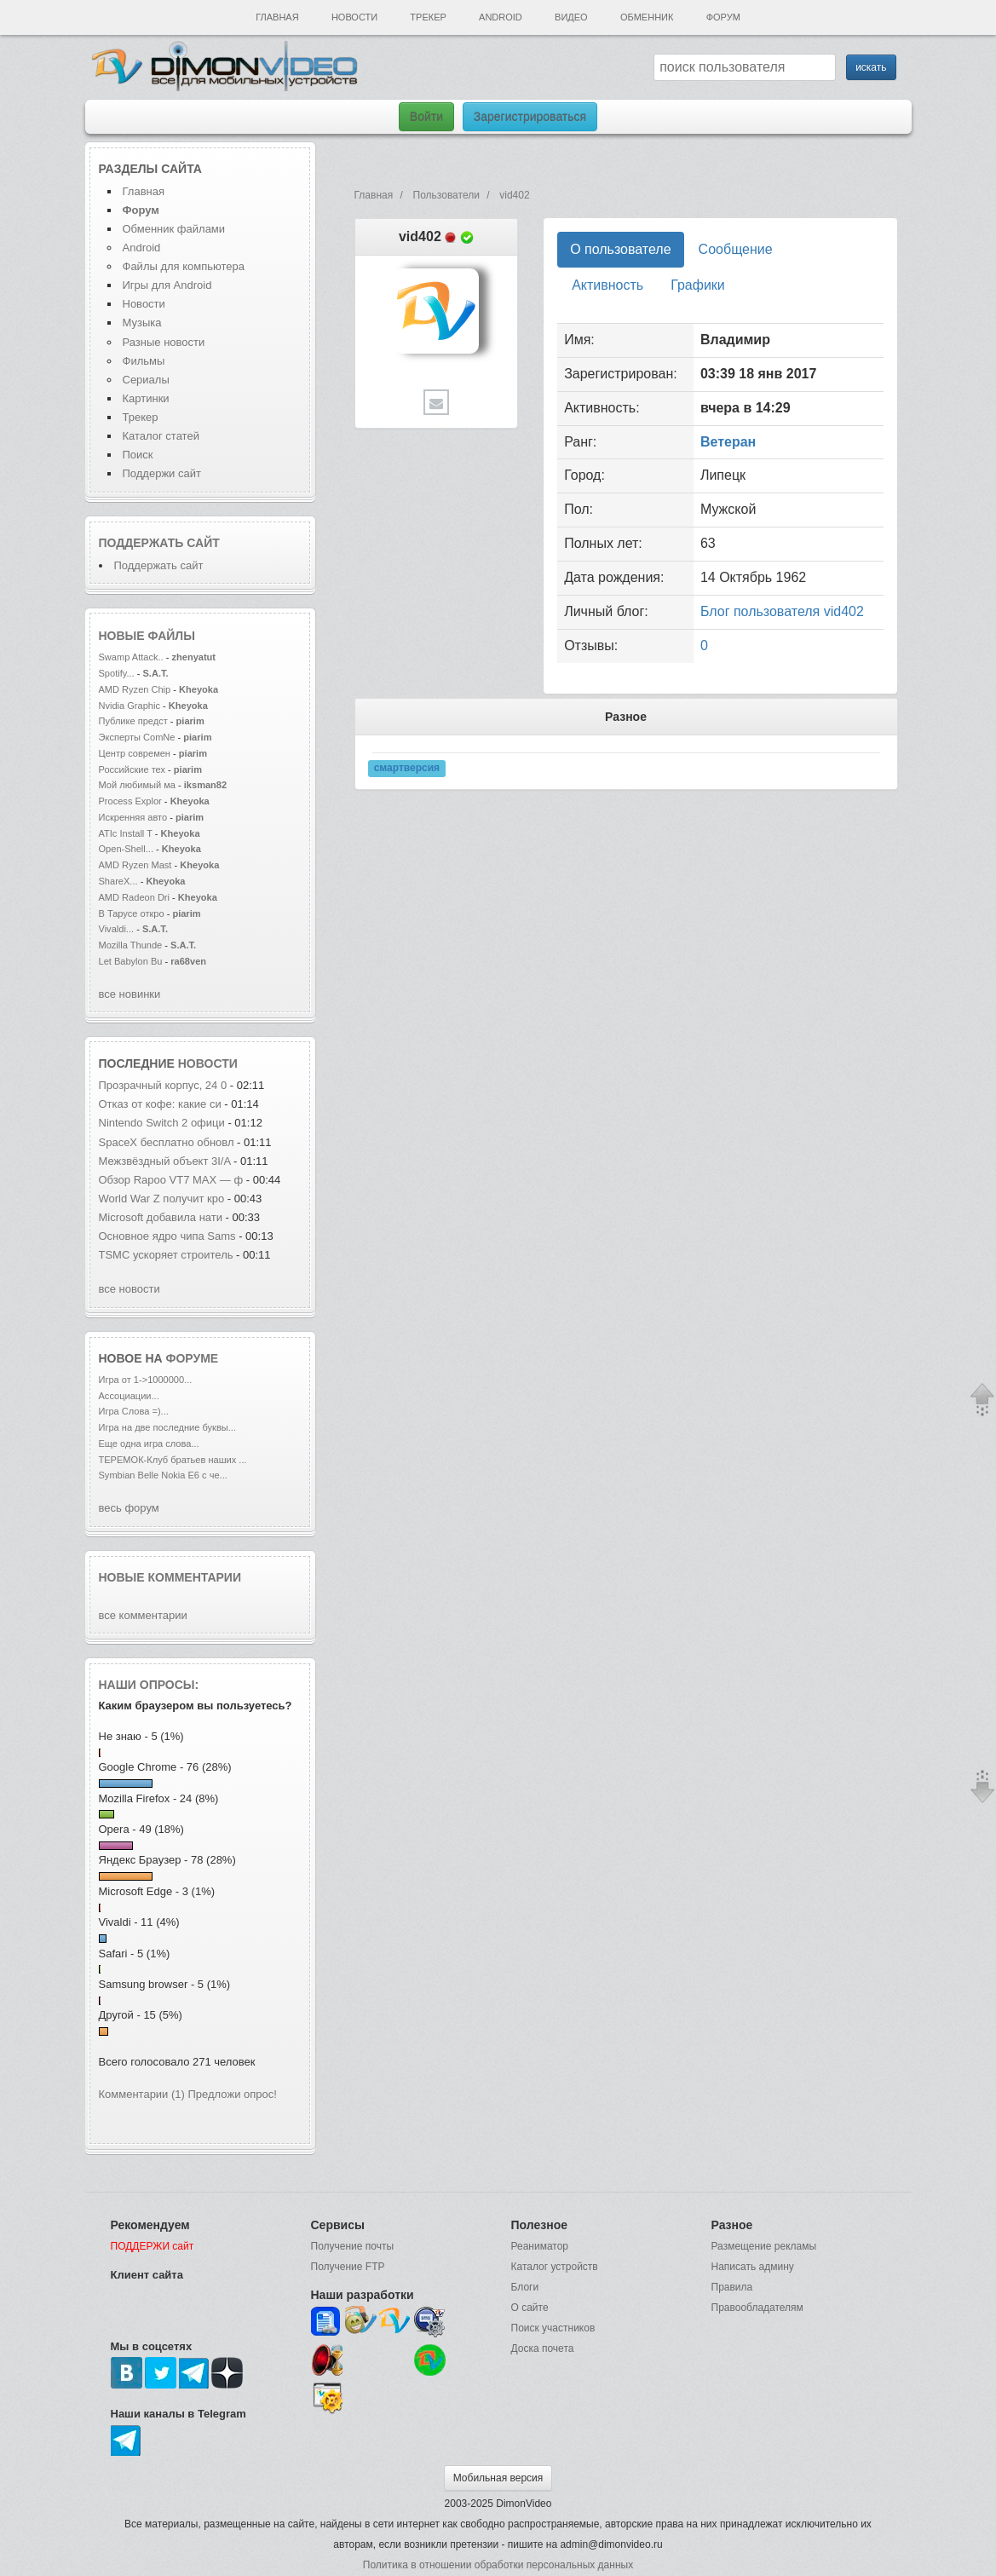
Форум (723, 17)
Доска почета (542, 2348)
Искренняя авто (133, 817)
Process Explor (130, 801)
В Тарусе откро (131, 913)
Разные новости (164, 342)
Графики (698, 285)
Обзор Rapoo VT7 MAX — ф (171, 1179)
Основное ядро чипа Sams (167, 1236)
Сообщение (736, 249)
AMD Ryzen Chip (135, 689)
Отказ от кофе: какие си (160, 1104)
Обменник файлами (174, 228)
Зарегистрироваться (530, 117)
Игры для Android (167, 285)
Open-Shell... (126, 849)
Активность (607, 285)
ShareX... (118, 881)
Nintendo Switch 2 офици (162, 1122)
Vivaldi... (117, 929)
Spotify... (117, 673)
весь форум (129, 1507)
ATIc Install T (126, 833)
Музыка (142, 322)
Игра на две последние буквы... (167, 1427)
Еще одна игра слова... (149, 1443)
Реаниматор (540, 2246)
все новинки (130, 994)
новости (208, 1063)
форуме (192, 1358)
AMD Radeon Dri (134, 897)
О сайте (530, 2308)
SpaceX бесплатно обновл (166, 1142)
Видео (571, 17)
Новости (354, 17)
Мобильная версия (498, 2478)
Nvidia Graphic (129, 705)
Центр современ (134, 753)
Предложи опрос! (232, 2094)
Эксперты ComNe (137, 737)
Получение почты (352, 2246)
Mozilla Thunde (131, 945)
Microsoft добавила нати (160, 1217)
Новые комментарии (170, 1577)
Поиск (138, 454)
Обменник (646, 17)
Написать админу (752, 2267)
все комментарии (143, 1615)
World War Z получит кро (162, 1198)
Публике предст (133, 721)
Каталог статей (161, 435)
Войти (426, 117)
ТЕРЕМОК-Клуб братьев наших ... (173, 1460)
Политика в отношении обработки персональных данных (498, 2565)
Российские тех (132, 769)
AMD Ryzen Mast (135, 865)
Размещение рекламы (764, 2246)
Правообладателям (757, 2308)
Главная (277, 17)
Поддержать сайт (159, 543)
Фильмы (144, 360)
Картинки (146, 398)
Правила (732, 2287)
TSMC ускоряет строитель (166, 1254)
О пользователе (620, 249)
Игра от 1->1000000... (146, 1379)
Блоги (525, 2287)
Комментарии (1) (142, 2094)
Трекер (428, 17)
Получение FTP (348, 2267)
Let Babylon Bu (131, 961)
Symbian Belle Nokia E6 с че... (163, 1475)
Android (500, 17)
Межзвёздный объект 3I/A (165, 1161)
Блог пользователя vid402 (782, 611)
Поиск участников (553, 2328)
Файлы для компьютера (184, 266)
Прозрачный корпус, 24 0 (163, 1085)
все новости (129, 1288)
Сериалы (146, 379)
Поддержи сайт (162, 473)
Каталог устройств (554, 2267)
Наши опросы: (149, 1684)
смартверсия (407, 768)
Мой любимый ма (137, 785)
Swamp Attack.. (131, 657)
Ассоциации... (129, 1396)
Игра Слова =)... (134, 1411)
